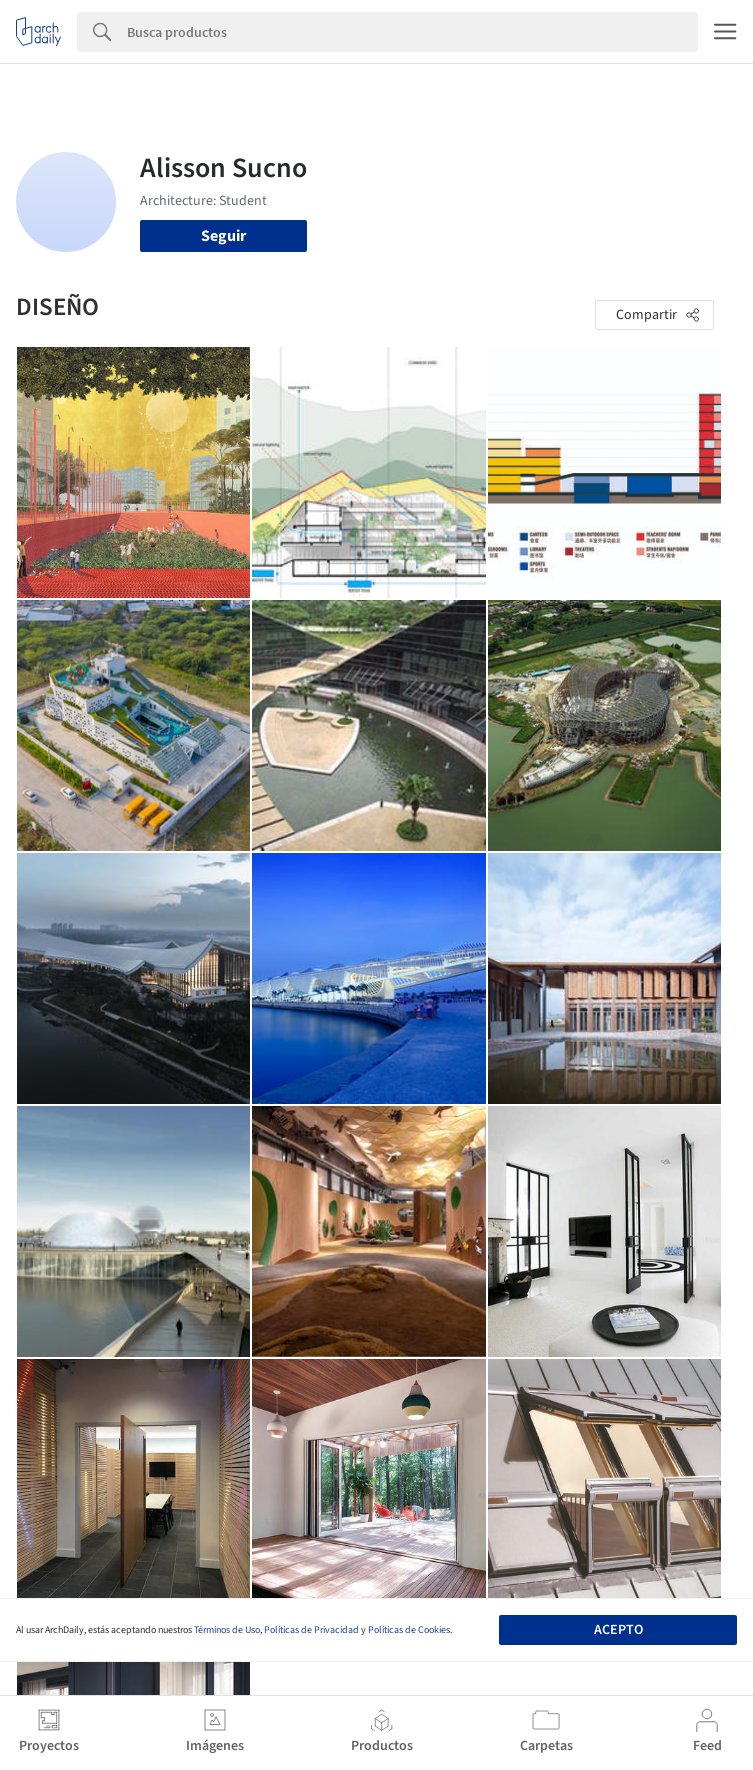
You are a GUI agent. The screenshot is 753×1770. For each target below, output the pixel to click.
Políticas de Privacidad (311, 1630)
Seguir (223, 236)
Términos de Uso (227, 1630)
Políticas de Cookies (409, 1630)
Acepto (618, 1630)
